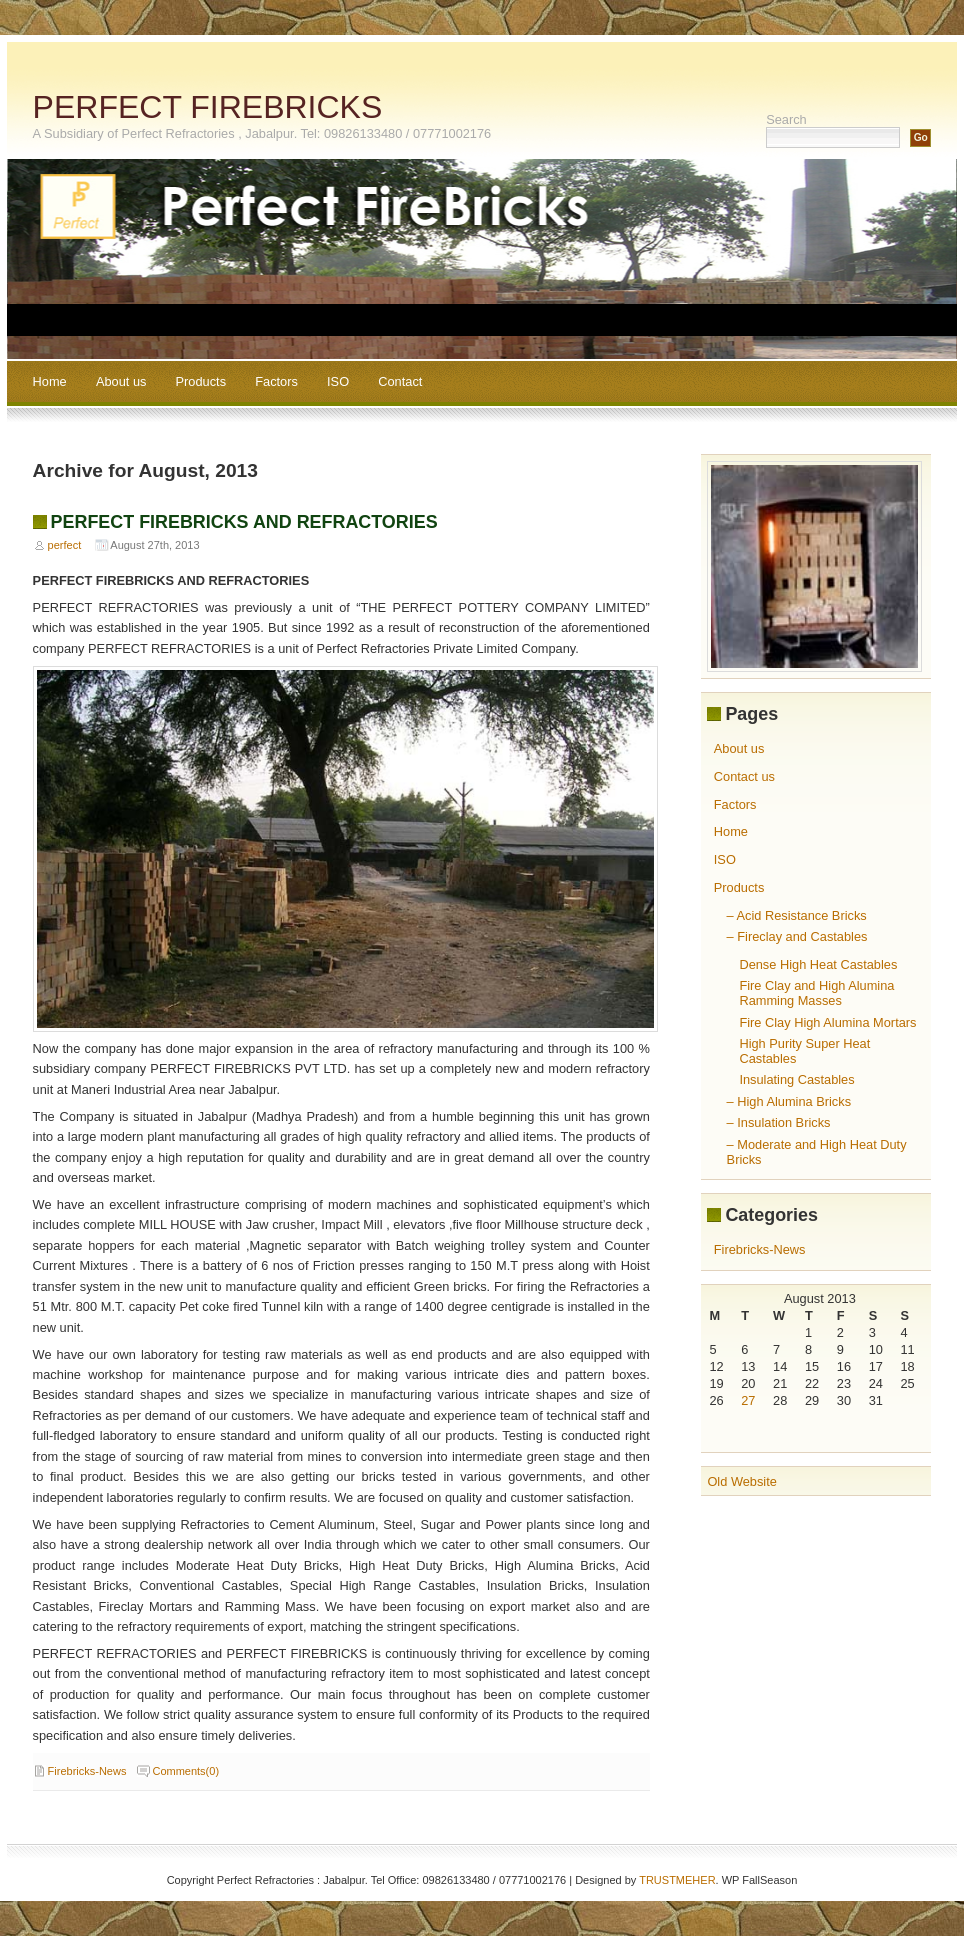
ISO (338, 381)
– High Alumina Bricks (789, 1101)
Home (50, 381)
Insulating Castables (796, 1079)
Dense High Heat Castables (818, 964)
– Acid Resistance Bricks (797, 915)
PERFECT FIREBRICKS (208, 107)
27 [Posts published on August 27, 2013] (748, 1400)
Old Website (741, 1481)
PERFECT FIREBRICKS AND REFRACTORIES (244, 522)
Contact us (744, 776)
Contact (400, 381)
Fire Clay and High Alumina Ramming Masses (816, 993)
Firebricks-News (87, 1771)
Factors (276, 381)
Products (201, 381)
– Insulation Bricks (779, 1122)
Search (786, 119)
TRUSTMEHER (677, 1880)
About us (121, 381)
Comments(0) (185, 1771)
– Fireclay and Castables (797, 936)
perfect (65, 545)
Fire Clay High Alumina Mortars (827, 1022)
